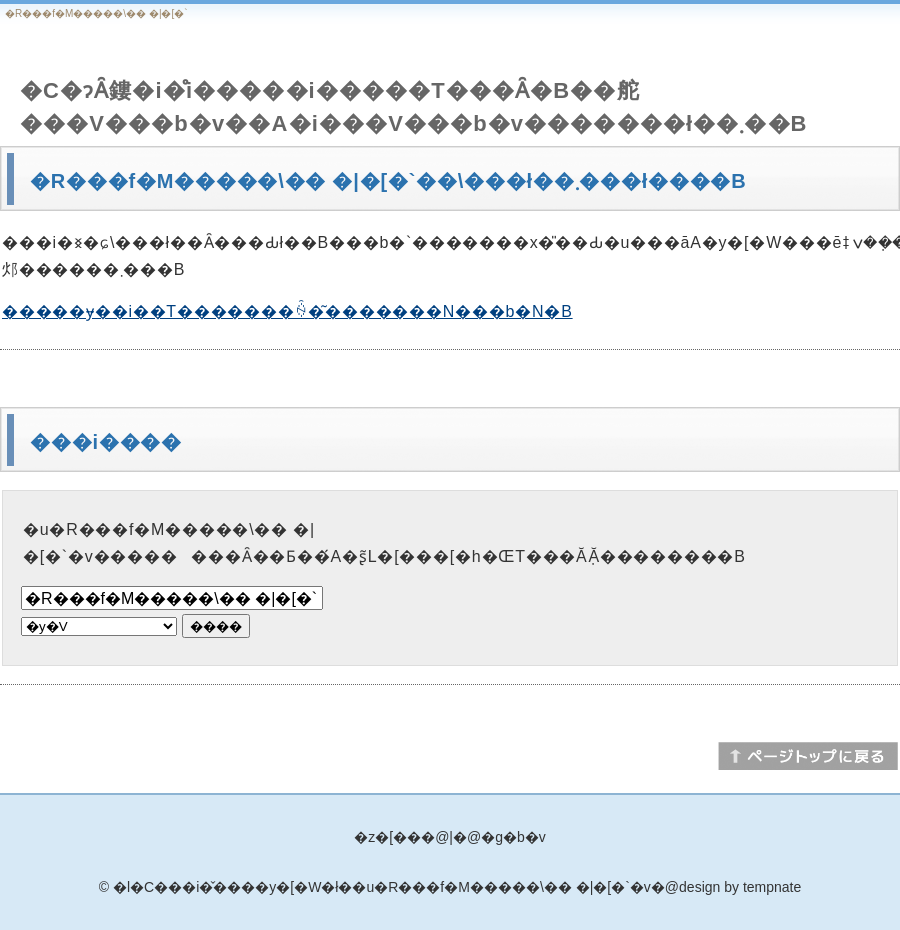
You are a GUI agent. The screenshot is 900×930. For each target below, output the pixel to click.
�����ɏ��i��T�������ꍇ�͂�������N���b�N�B (287, 311)
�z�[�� (387, 837)
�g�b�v (513, 837)
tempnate (772, 887)
